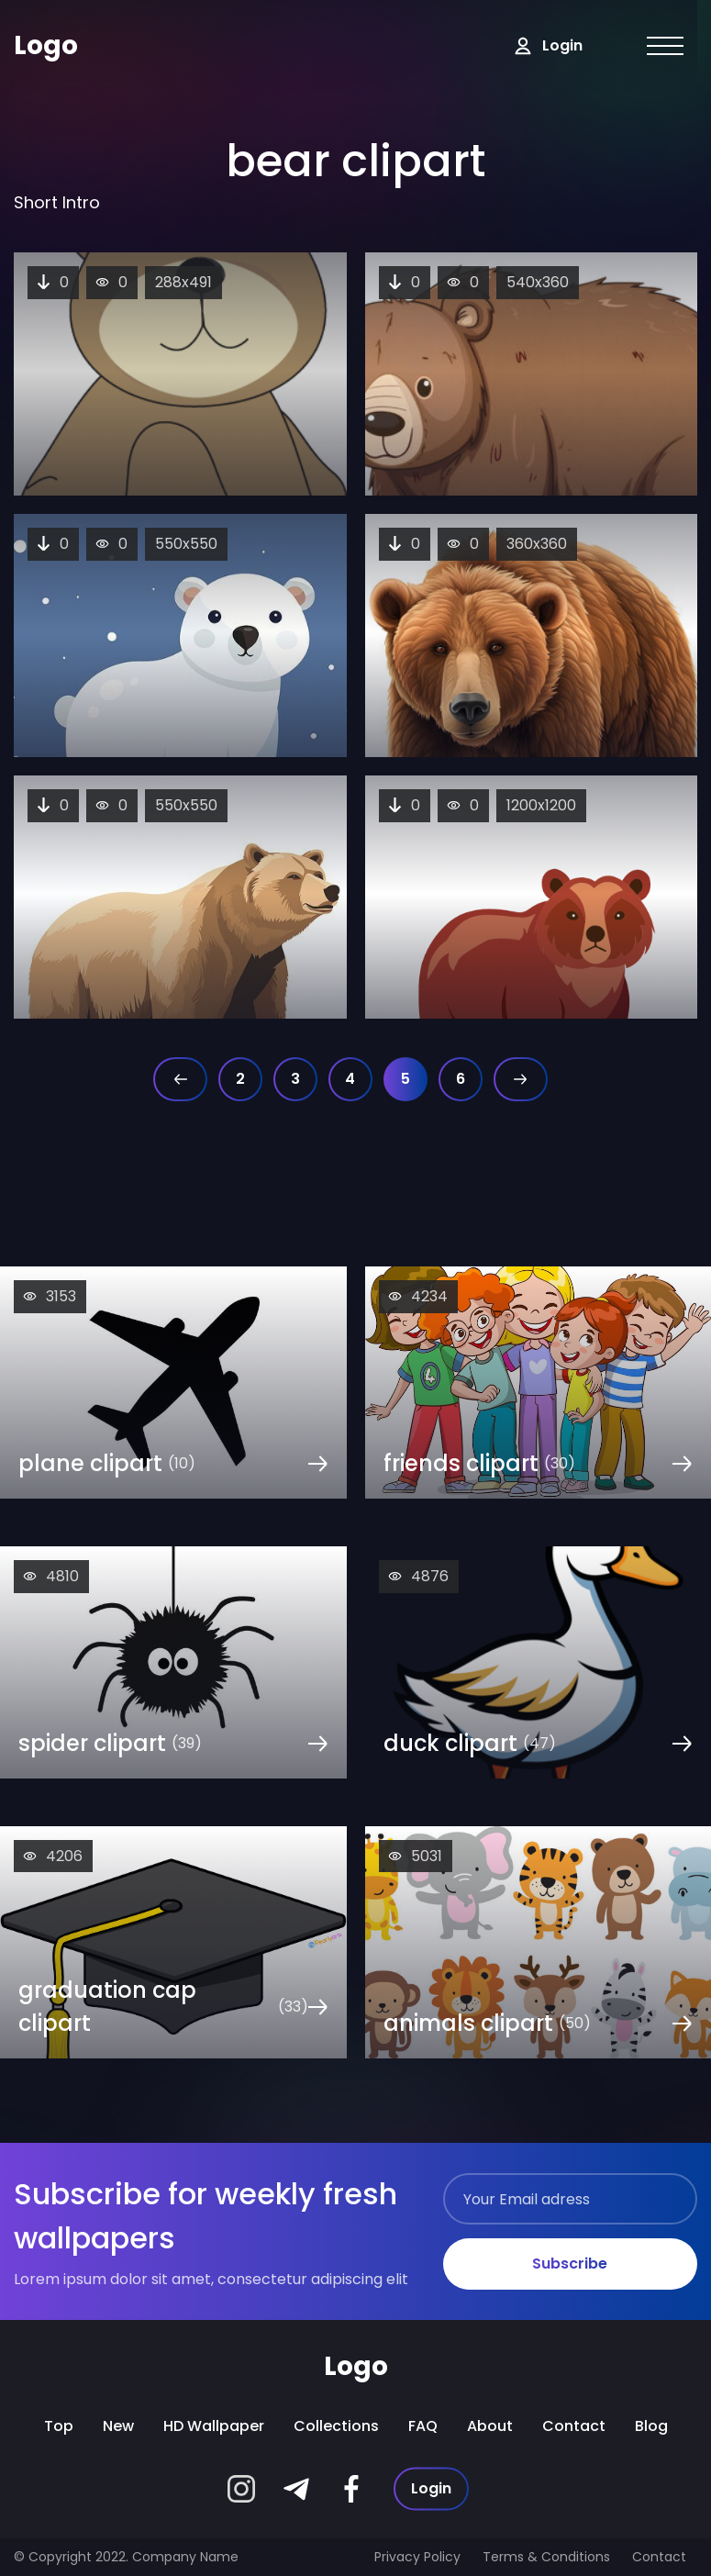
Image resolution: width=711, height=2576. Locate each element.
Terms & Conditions (546, 2557)
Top (58, 2426)
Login (431, 2488)
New (118, 2426)
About (490, 2426)
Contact (573, 2426)
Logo (46, 45)
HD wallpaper (213, 2426)
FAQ (423, 2426)
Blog (651, 2426)
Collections (336, 2426)
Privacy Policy (417, 2557)
